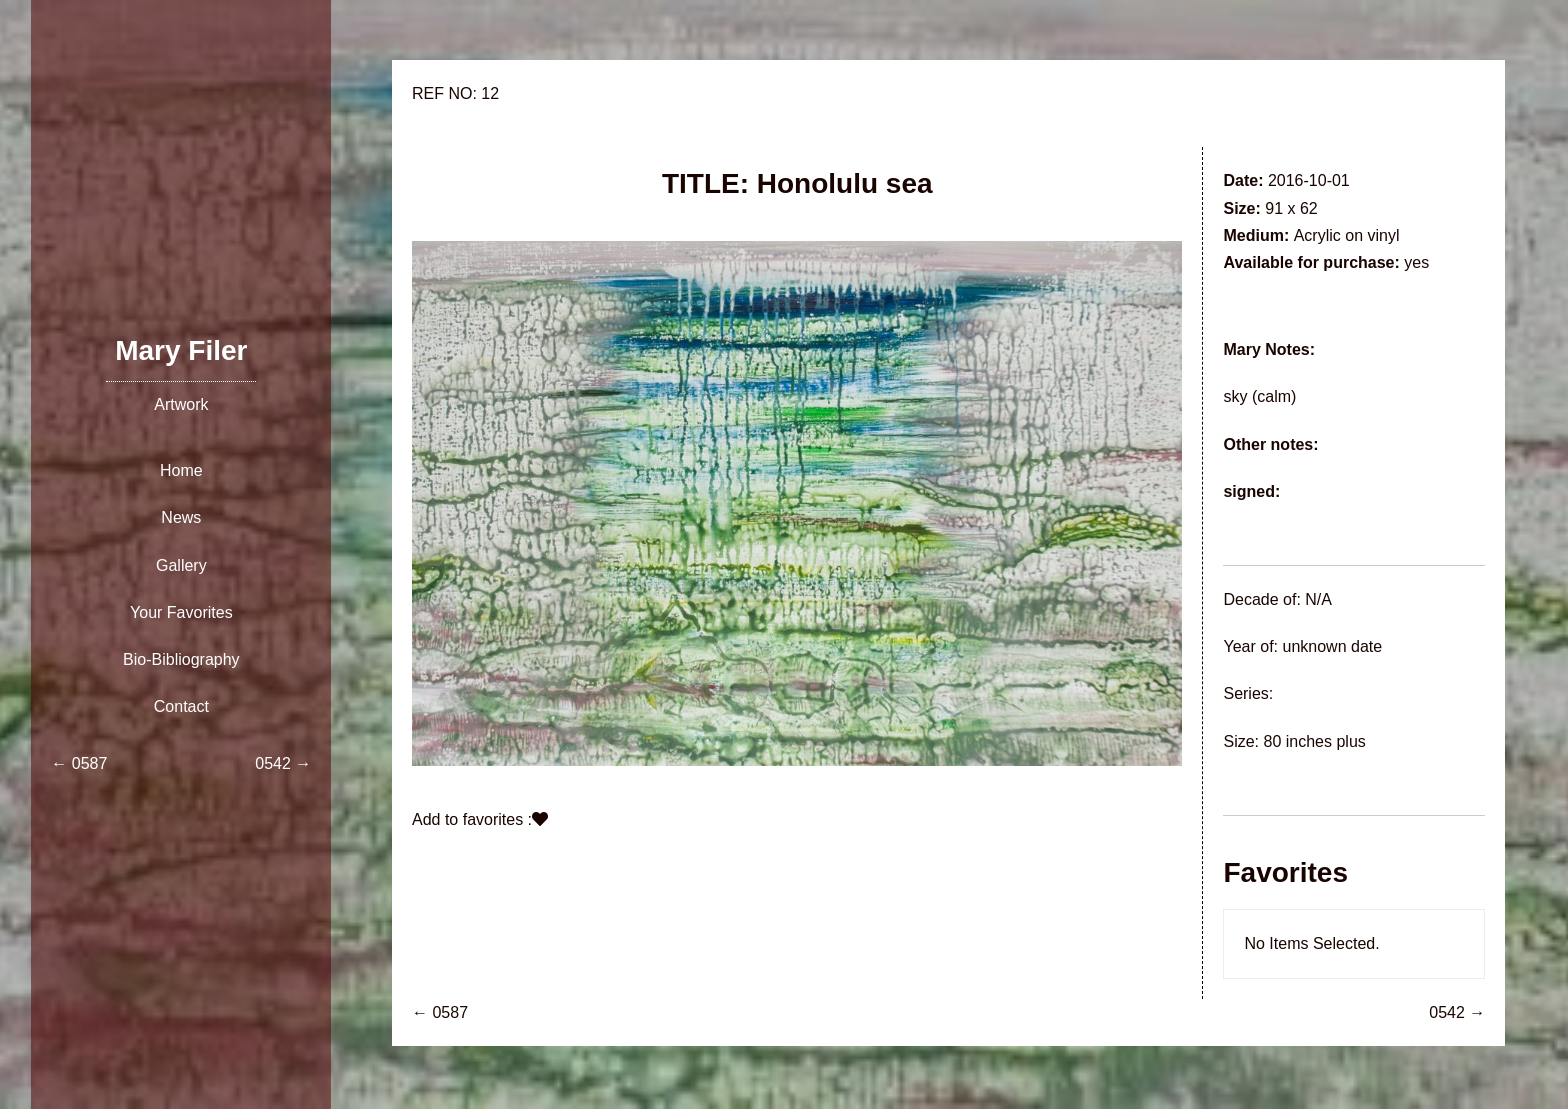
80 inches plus (1314, 741)
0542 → (1457, 1012)
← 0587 (440, 1012)
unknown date (1332, 646)
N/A (1318, 599)
